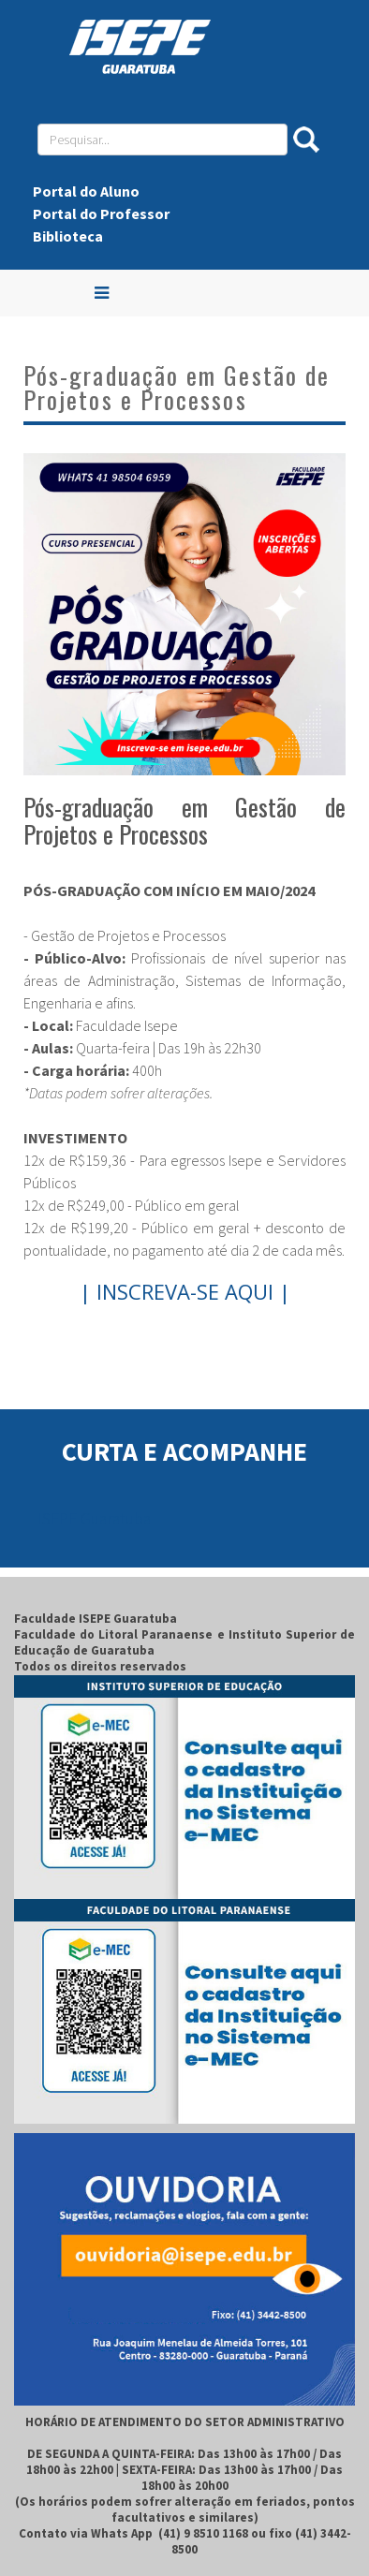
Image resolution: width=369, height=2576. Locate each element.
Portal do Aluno (86, 191)
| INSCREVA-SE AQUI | (185, 1291)
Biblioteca (68, 236)
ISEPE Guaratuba (94, 1519)
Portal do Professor (101, 213)
